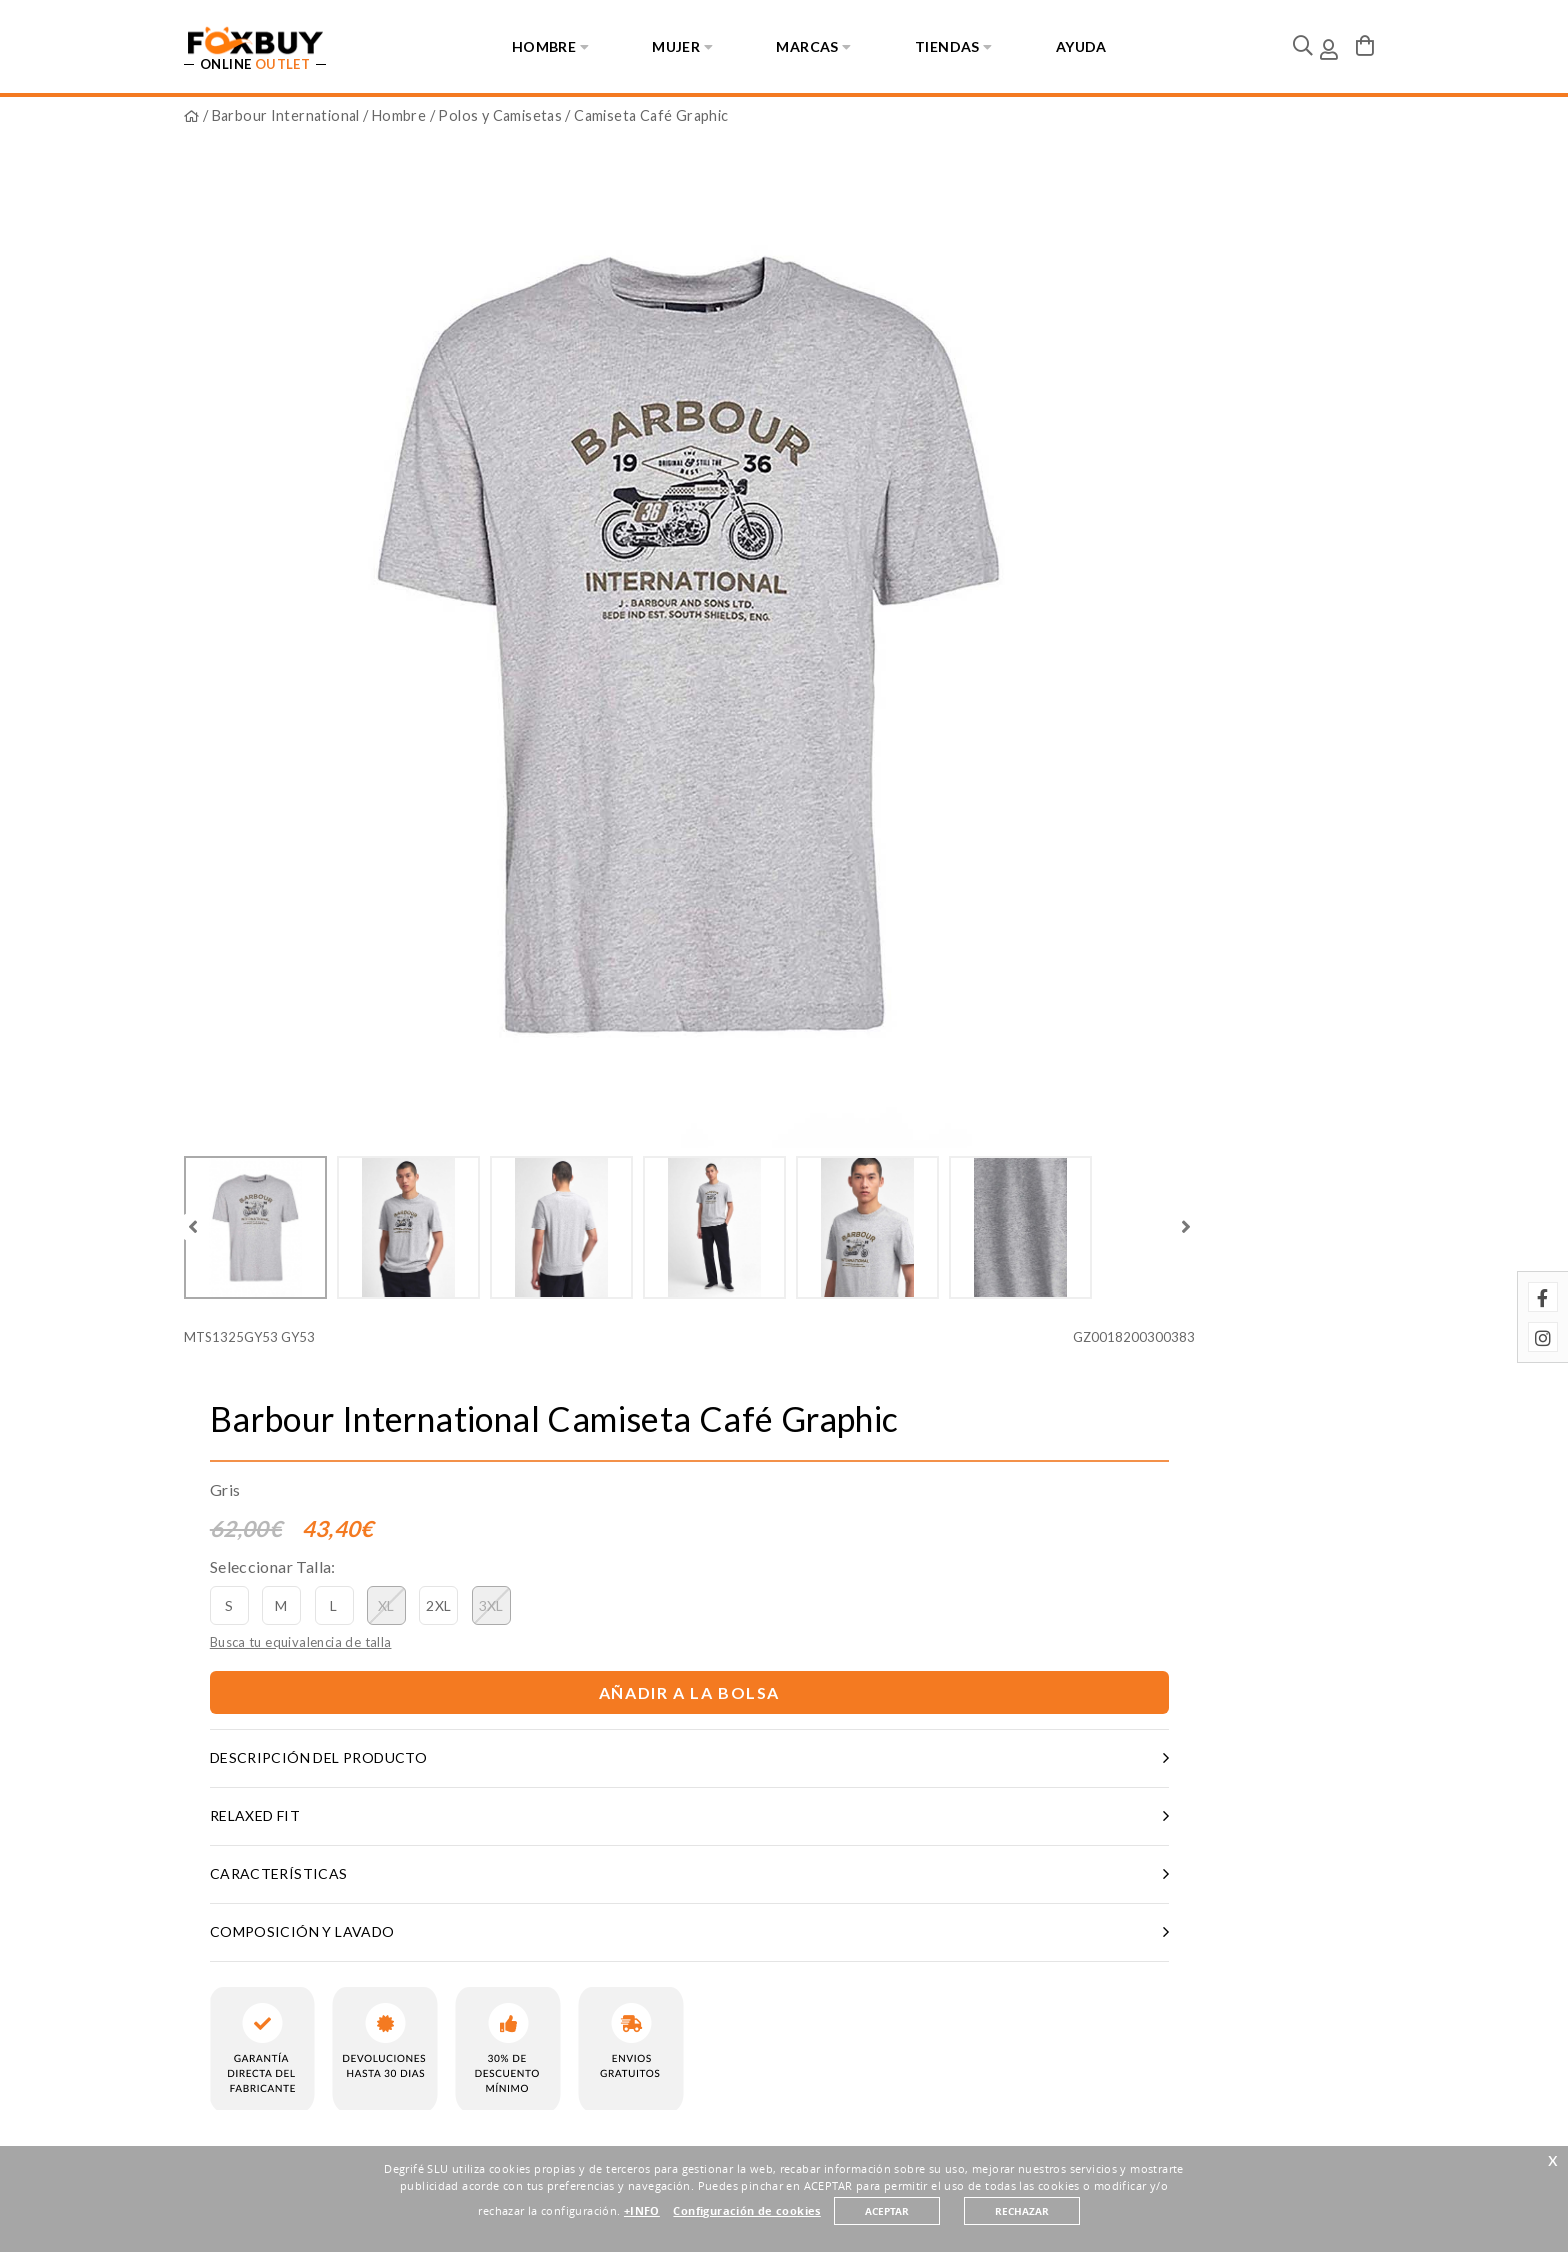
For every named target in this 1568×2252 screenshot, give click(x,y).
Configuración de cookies (746, 2222)
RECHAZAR (1022, 2223)
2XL (1072, 389)
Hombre (399, 122)
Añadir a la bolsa (1083, 477)
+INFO (642, 2222)
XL (1020, 389)
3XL (1125, 389)
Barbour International (286, 122)
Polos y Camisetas (500, 122)
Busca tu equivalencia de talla (935, 426)
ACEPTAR (887, 2223)
